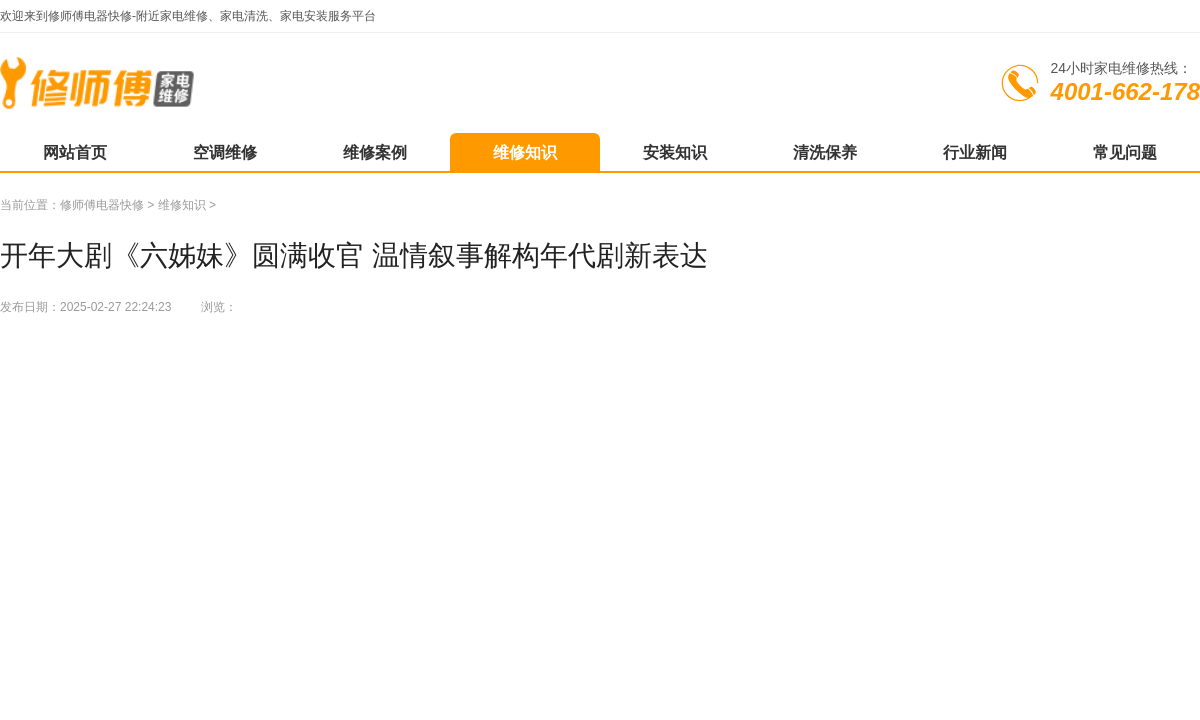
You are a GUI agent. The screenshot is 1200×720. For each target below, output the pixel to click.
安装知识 (675, 152)
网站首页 (75, 152)
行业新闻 (975, 152)
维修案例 (375, 152)
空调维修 (225, 152)
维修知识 (525, 152)
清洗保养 (825, 152)
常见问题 (1125, 152)
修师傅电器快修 (102, 205)
